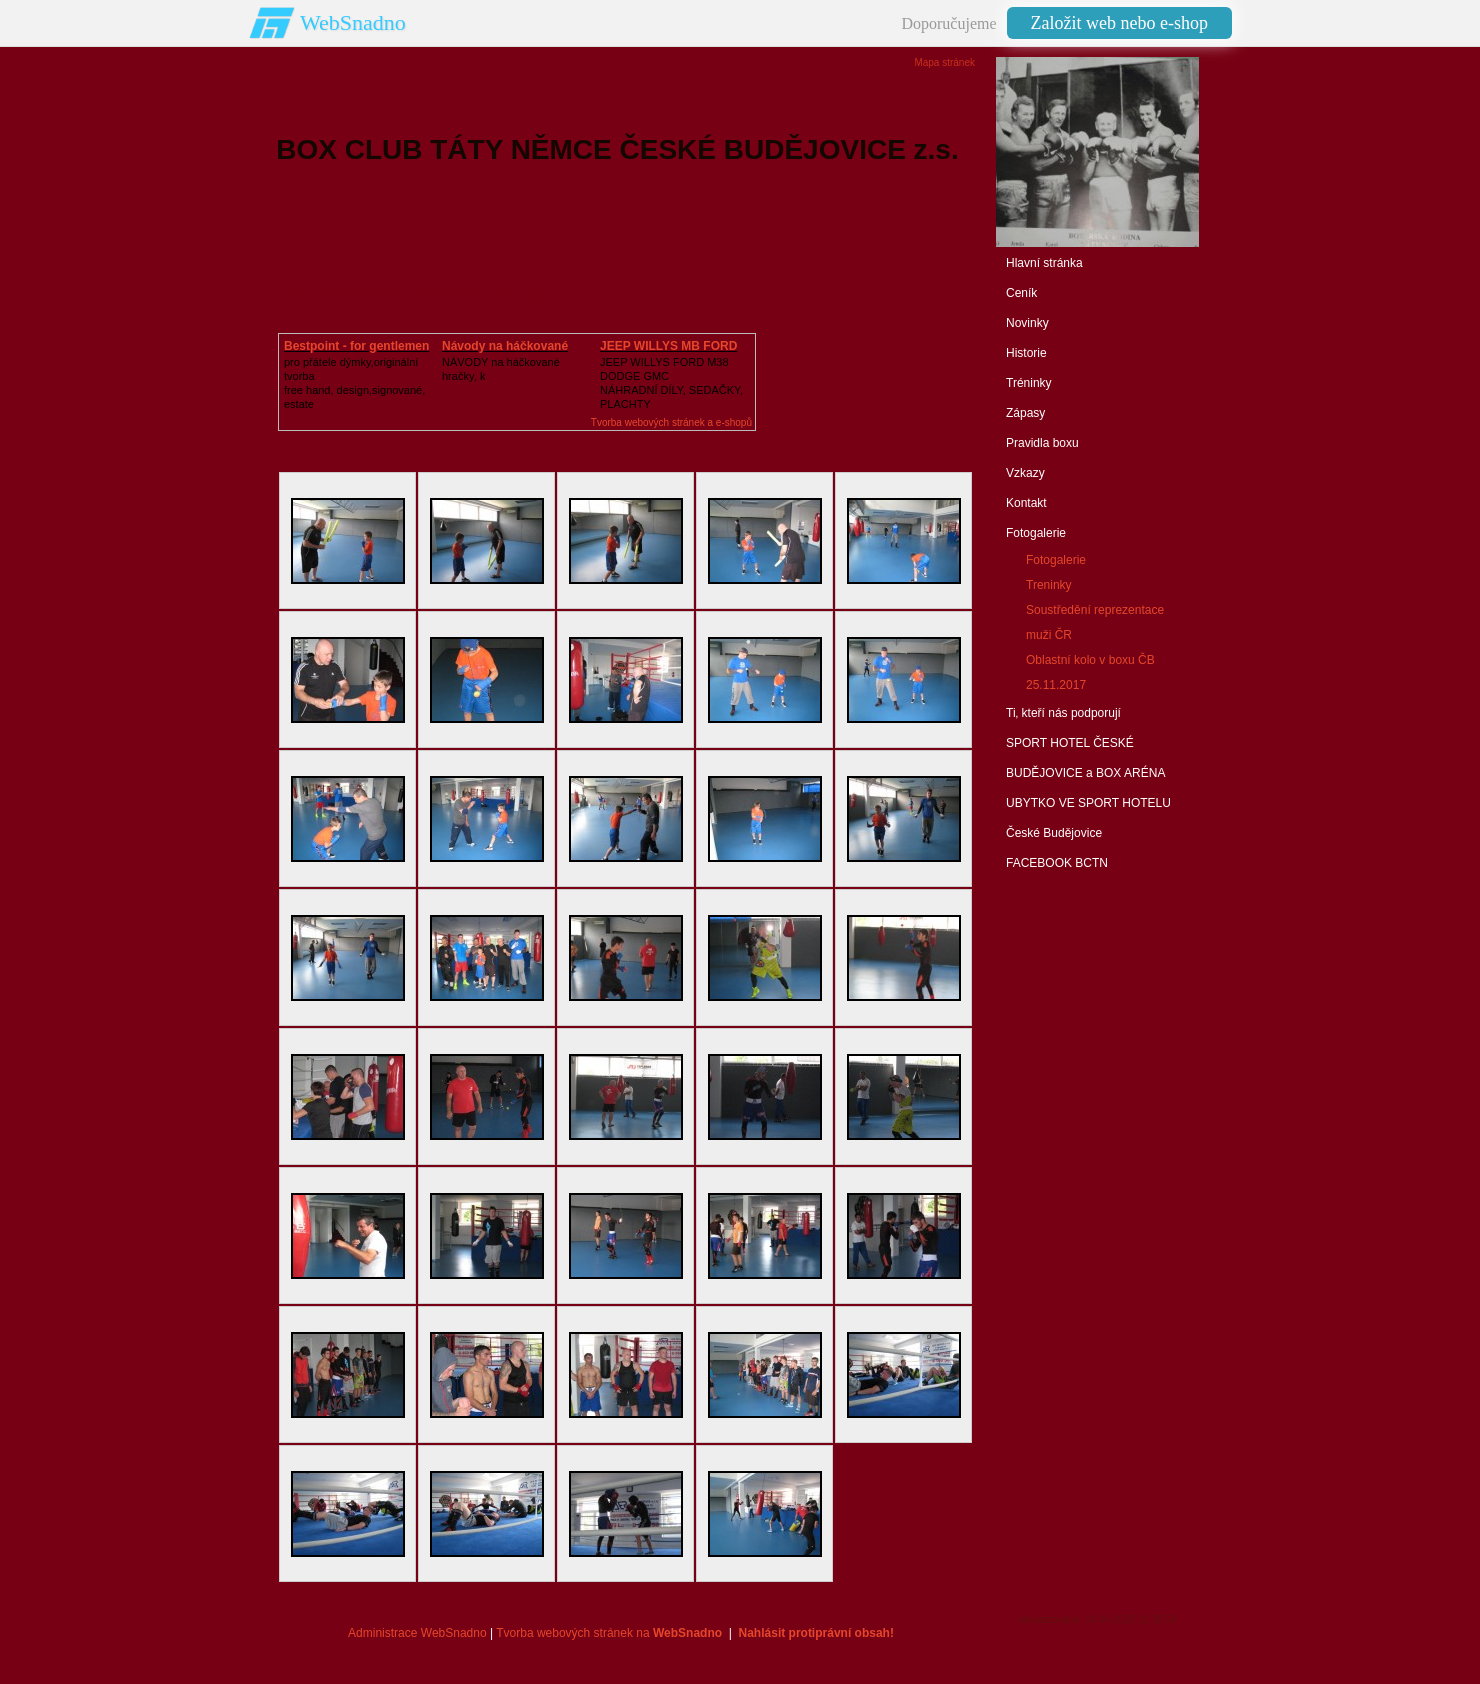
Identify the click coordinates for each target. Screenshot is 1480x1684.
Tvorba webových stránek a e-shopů (671, 422)
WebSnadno (353, 22)
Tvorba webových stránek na (609, 1633)
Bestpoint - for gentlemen (356, 346)
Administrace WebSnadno (417, 1633)
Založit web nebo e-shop (1119, 23)
